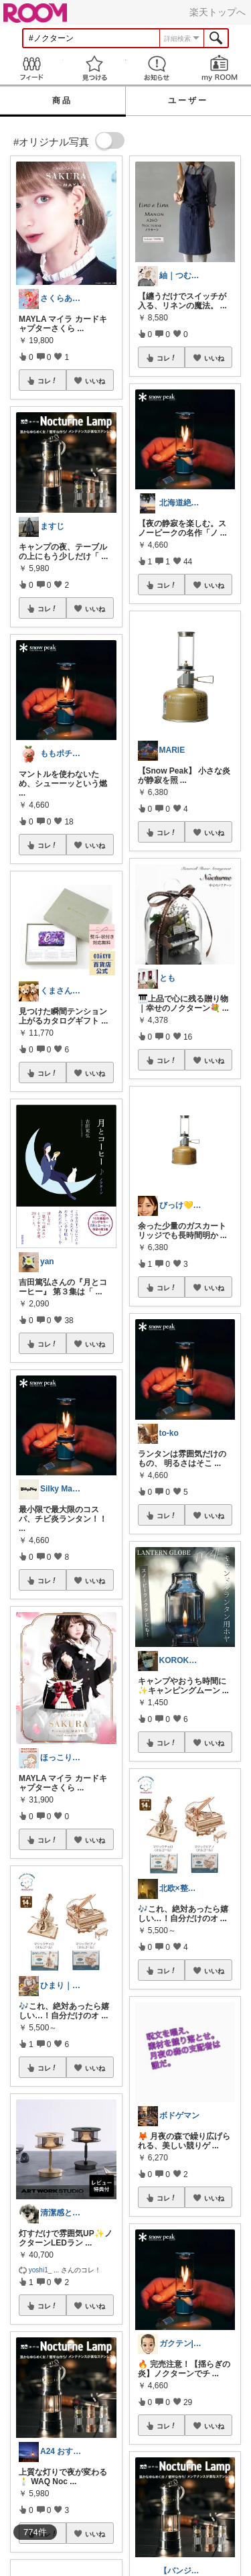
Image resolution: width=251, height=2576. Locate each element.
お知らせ (157, 68)
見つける (94, 68)
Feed (31, 68)
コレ (47, 380)
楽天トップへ (217, 12)
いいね (95, 380)
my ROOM (219, 68)
